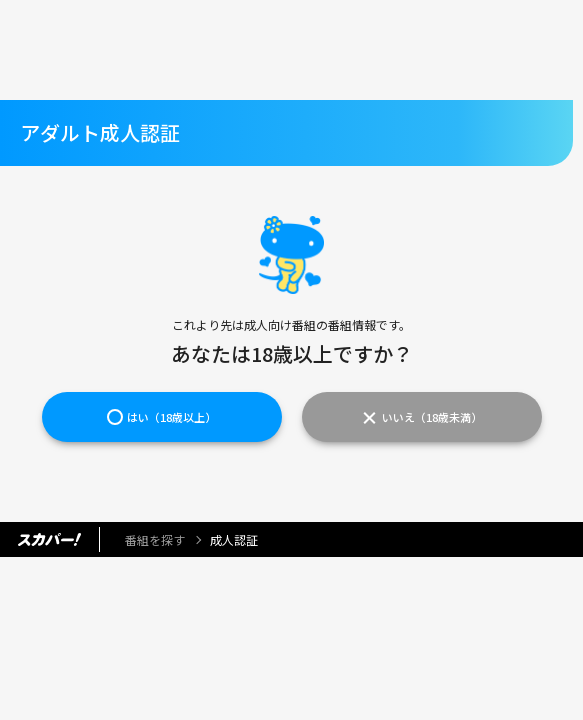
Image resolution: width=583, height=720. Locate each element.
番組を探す (155, 539)
